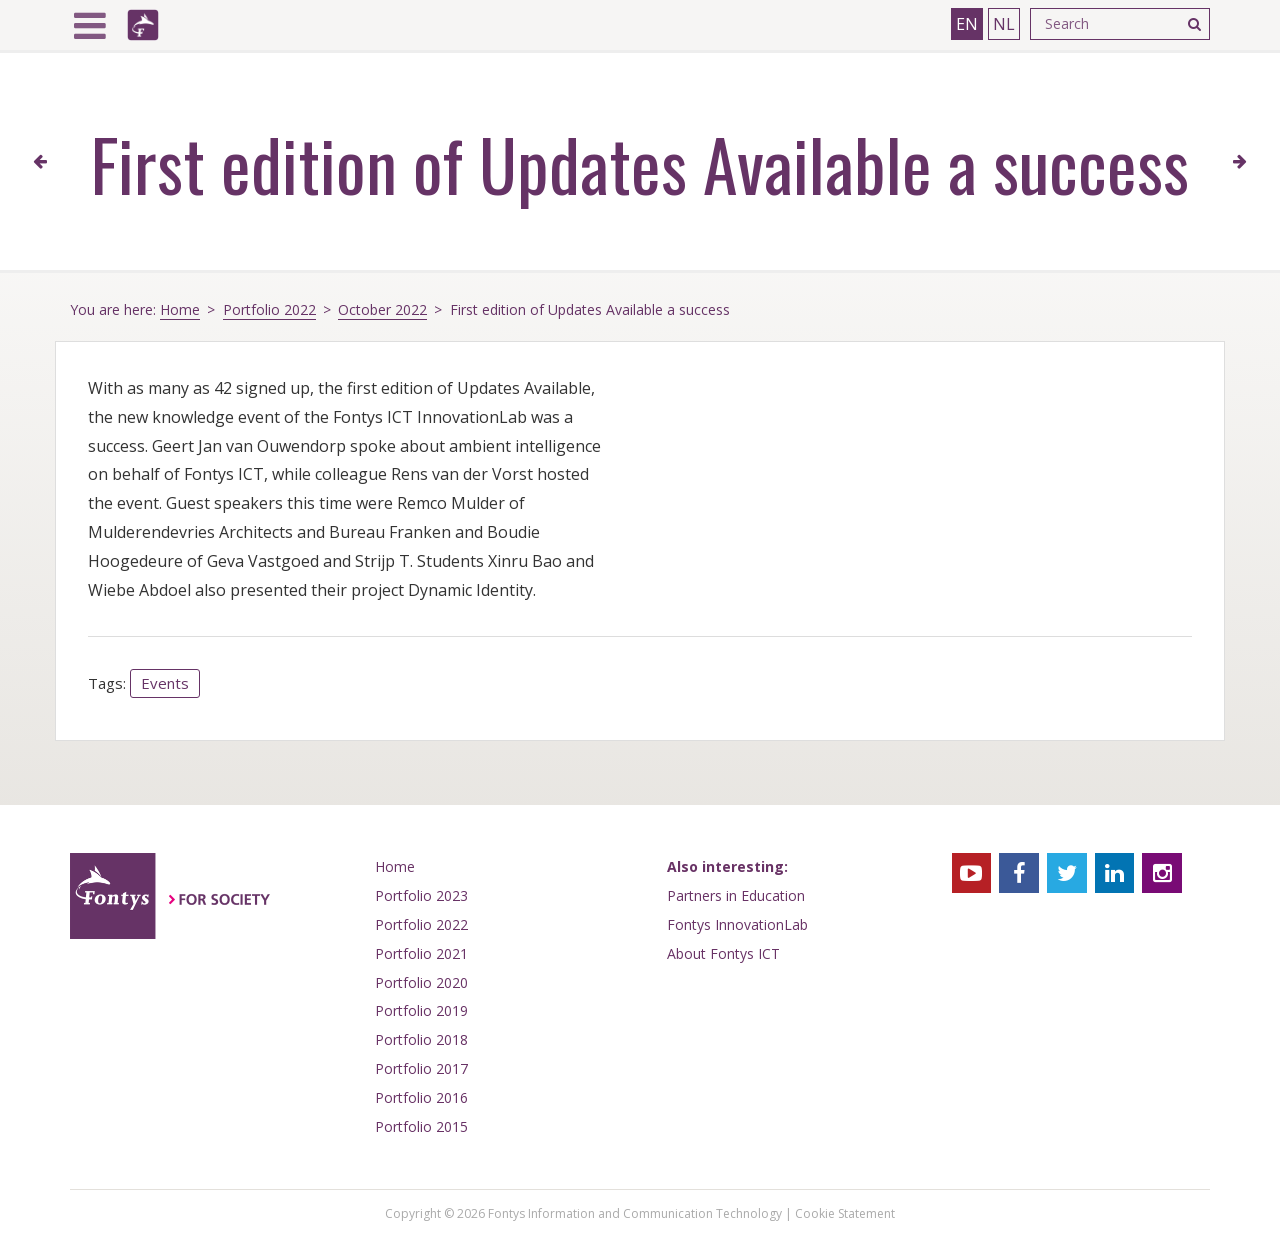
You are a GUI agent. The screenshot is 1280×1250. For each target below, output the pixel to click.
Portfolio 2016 (421, 1097)
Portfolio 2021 (421, 953)
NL (1004, 24)
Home (180, 309)
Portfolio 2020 (421, 982)
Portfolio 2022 (269, 309)
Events (165, 683)
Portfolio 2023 (421, 895)
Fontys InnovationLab (737, 924)
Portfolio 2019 (421, 1010)
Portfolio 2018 (421, 1039)
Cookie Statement (845, 1213)
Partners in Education (736, 895)
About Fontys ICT (723, 953)
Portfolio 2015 (421, 1126)
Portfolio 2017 (421, 1068)
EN (967, 24)
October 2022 (382, 309)
